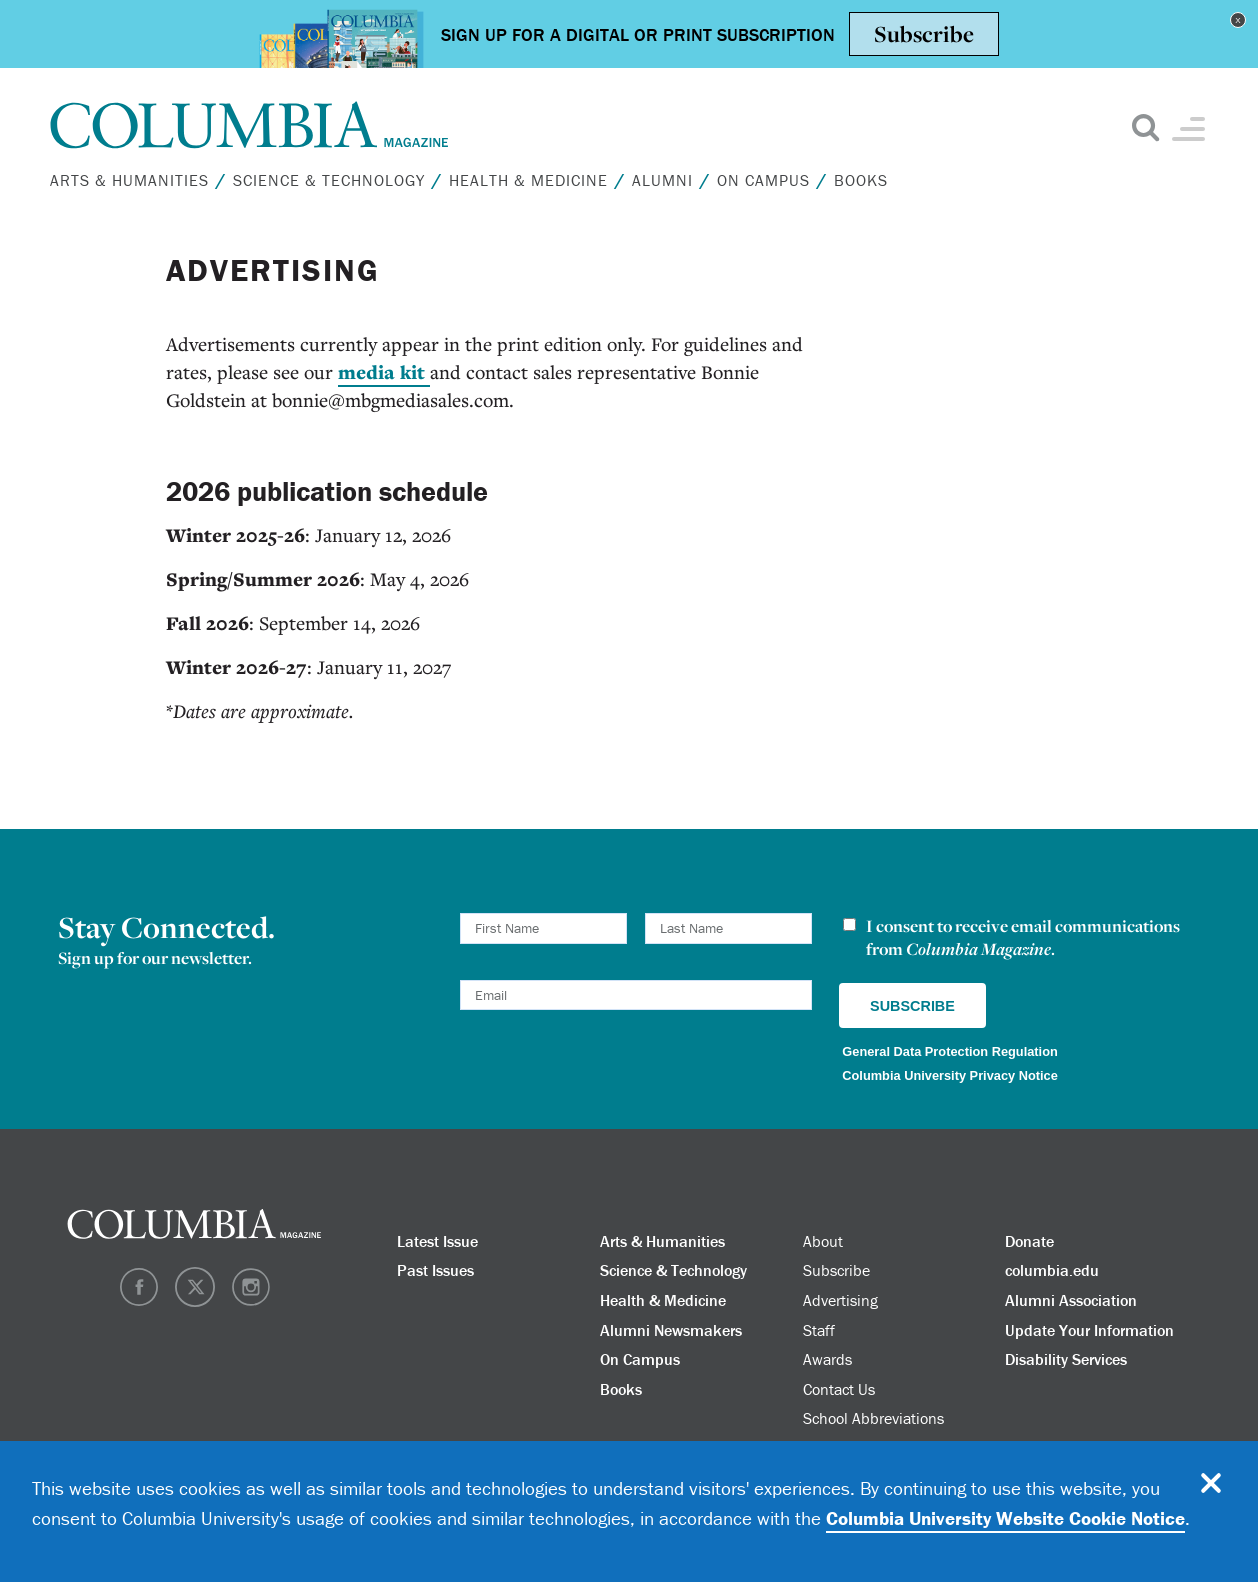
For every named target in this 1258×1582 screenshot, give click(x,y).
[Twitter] (195, 1301)
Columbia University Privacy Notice (950, 1075)
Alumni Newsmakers (671, 1330)
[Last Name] (728, 928)
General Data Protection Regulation (949, 1051)
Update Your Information (1089, 1330)
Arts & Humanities (129, 180)
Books (861, 180)
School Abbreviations (873, 1418)
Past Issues (435, 1270)
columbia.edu (1052, 1270)
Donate (1029, 1241)
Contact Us (839, 1389)
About (823, 1241)
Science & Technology (329, 180)
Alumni (662, 180)
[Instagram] (251, 1301)
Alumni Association (1071, 1300)
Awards (827, 1359)
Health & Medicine (528, 180)
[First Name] (543, 928)
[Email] (636, 995)
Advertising (840, 1300)
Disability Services (1066, 1359)
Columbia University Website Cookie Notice (1005, 1518)
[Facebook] (139, 1301)
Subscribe (836, 1270)
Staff (819, 1330)
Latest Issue (437, 1241)
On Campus (763, 180)
